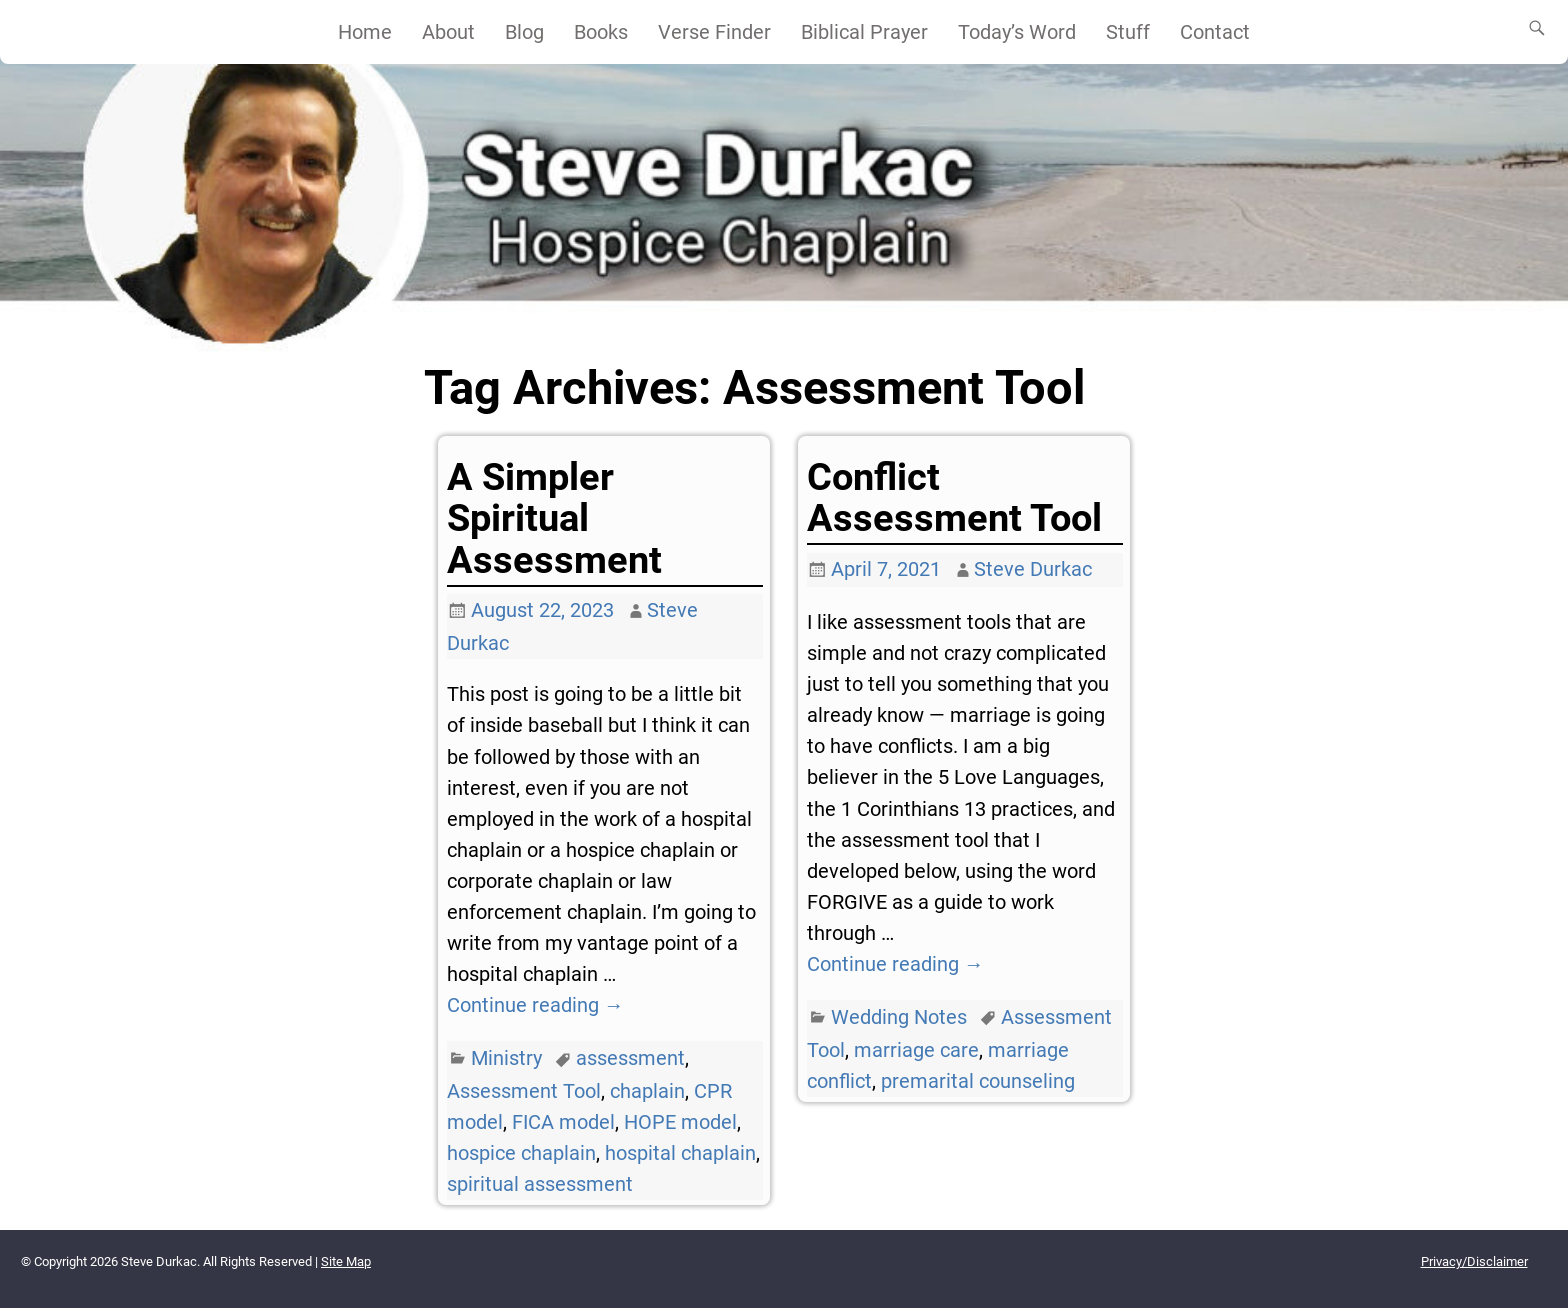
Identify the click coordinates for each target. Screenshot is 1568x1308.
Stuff (1128, 32)
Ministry (506, 1058)
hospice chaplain (521, 1153)
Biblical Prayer (864, 32)
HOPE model (680, 1122)
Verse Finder (714, 32)
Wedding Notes (899, 1017)
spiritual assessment (540, 1184)
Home (365, 32)
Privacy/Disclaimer (1474, 1261)
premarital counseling (978, 1081)
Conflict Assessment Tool (954, 497)
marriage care (916, 1050)
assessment (630, 1058)
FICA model (563, 1122)
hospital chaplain (680, 1153)
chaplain (647, 1091)
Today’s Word (1017, 32)
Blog (524, 32)
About (448, 32)
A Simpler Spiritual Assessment (554, 518)
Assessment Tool (524, 1091)
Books (601, 32)
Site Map (346, 1261)
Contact (1215, 32)
